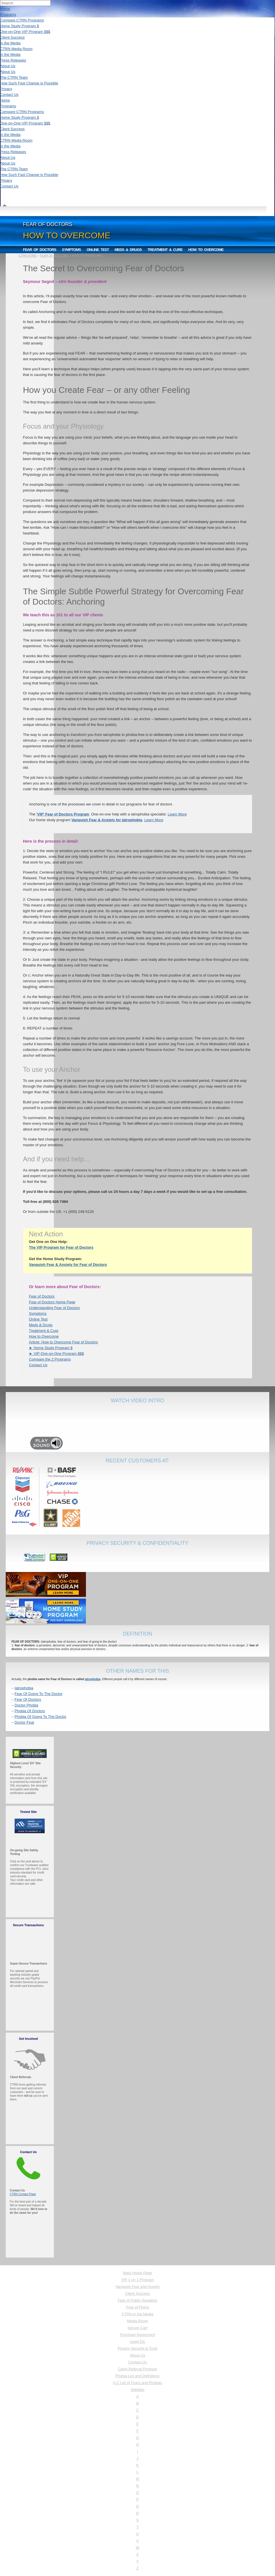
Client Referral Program (137, 2369)
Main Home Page (137, 2273)
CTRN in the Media (138, 2314)
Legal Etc (137, 2341)
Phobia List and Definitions (137, 2376)
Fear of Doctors (39, 249)
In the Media (10, 43)
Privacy (6, 89)
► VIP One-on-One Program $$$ (56, 1353)
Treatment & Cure (165, 249)
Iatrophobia (24, 1688)
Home (5, 9)
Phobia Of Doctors (30, 1711)
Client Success (12, 37)
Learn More (177, 814)
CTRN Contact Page (23, 2194)
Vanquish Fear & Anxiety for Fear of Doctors (68, 1264)
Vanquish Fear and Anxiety (137, 2286)
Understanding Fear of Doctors (54, 1308)
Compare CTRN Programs (22, 20)
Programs (8, 14)
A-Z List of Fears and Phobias (137, 2383)
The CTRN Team (14, 77)
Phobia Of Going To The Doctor (40, 1716)
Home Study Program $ (19, 26)
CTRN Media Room (16, 49)
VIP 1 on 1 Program (137, 2280)
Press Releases (13, 60)
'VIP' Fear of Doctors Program (62, 814)
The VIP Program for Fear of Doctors (61, 1247)
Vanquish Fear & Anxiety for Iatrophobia (106, 820)
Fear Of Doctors (28, 1699)
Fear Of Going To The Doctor (38, 1694)
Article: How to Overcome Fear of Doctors (63, 1342)
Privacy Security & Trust (137, 2348)
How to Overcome (205, 249)
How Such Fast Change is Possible (29, 83)
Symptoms (71, 249)
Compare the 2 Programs (50, 1359)
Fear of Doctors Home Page (52, 1302)
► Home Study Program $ (50, 1348)
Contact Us (9, 94)
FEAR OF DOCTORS (54, 255)
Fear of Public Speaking (137, 2300)
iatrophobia (92, 1679)
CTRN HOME (28, 255)
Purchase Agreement (137, 2335)
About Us (7, 66)
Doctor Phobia (26, 1705)
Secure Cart (137, 2328)
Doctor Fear (24, 1722)
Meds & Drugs (128, 249)
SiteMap (137, 2389)
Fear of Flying (137, 2307)
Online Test (98, 249)
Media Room (137, 2321)
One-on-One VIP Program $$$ (25, 31)
